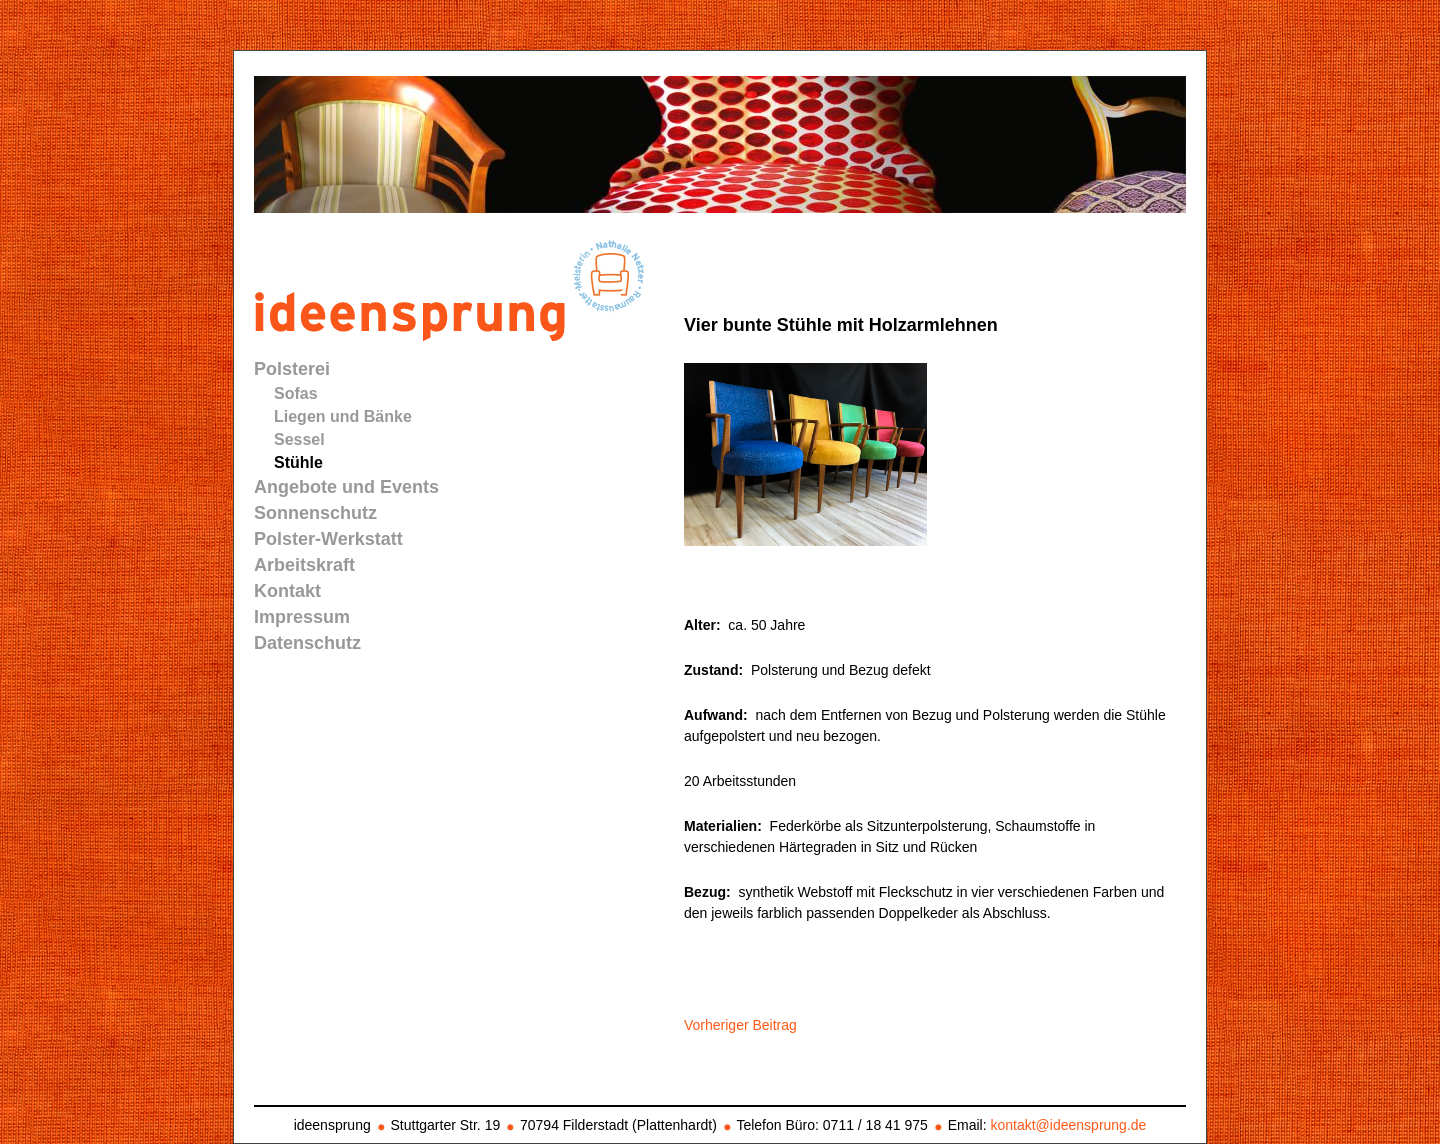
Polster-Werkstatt (328, 539)
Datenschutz (307, 643)
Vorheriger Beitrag (740, 1025)
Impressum (302, 617)
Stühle (298, 462)
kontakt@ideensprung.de (1068, 1125)
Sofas (296, 393)
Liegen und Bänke (343, 416)
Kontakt (287, 591)
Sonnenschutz (315, 513)
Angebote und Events (346, 487)
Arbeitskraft (304, 565)
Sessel (299, 439)
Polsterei (292, 369)
